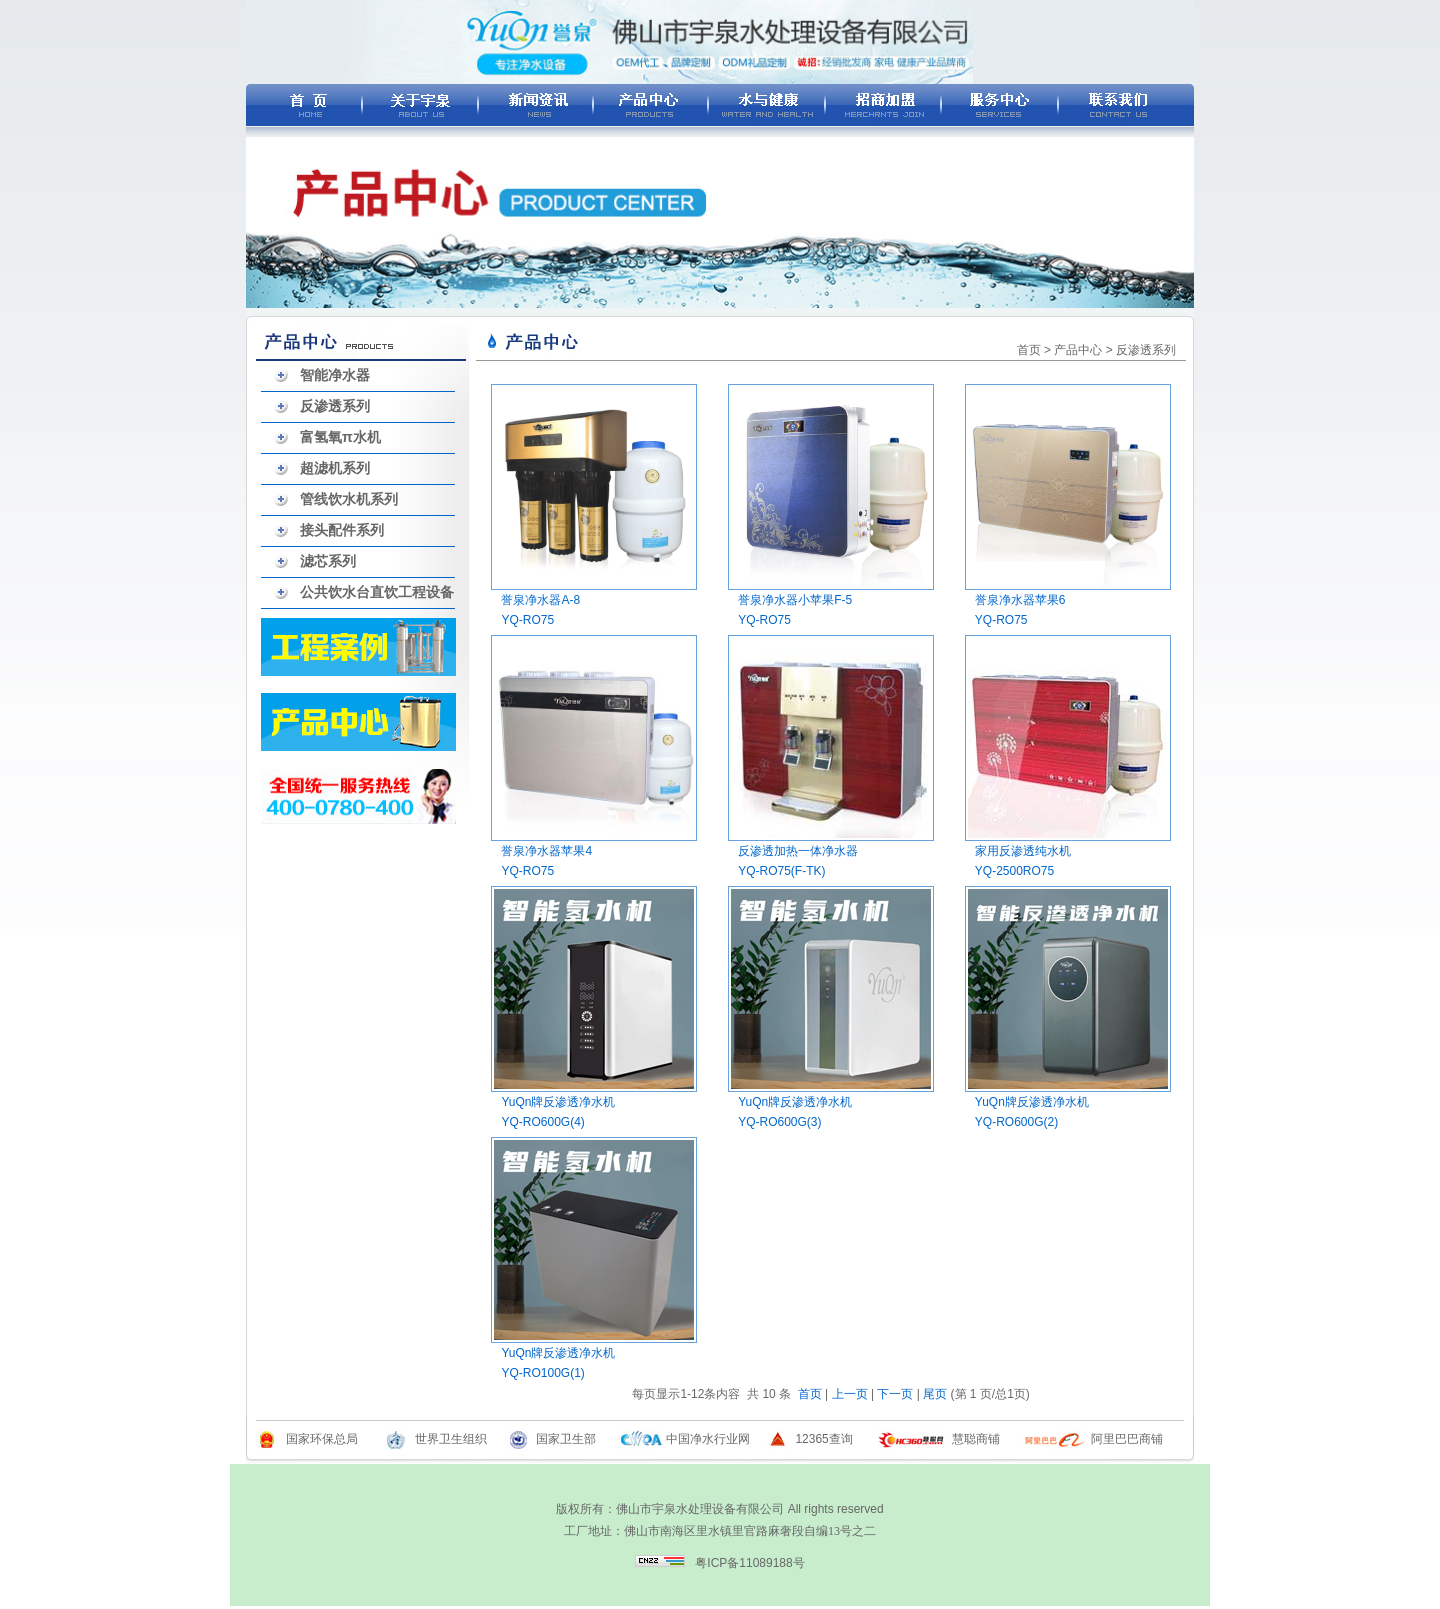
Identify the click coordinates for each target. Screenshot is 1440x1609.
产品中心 (1078, 350)
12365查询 (823, 1439)
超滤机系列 (335, 468)
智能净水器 (335, 375)
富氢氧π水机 (340, 437)
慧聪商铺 (976, 1439)
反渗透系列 (335, 406)
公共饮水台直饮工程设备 (377, 592)
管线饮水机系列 (349, 499)
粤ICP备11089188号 (749, 1563)
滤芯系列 (328, 561)
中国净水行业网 (708, 1439)
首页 (1029, 350)
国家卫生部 (566, 1439)
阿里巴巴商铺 (1127, 1439)
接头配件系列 (342, 530)
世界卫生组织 (451, 1439)
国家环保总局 (322, 1439)
